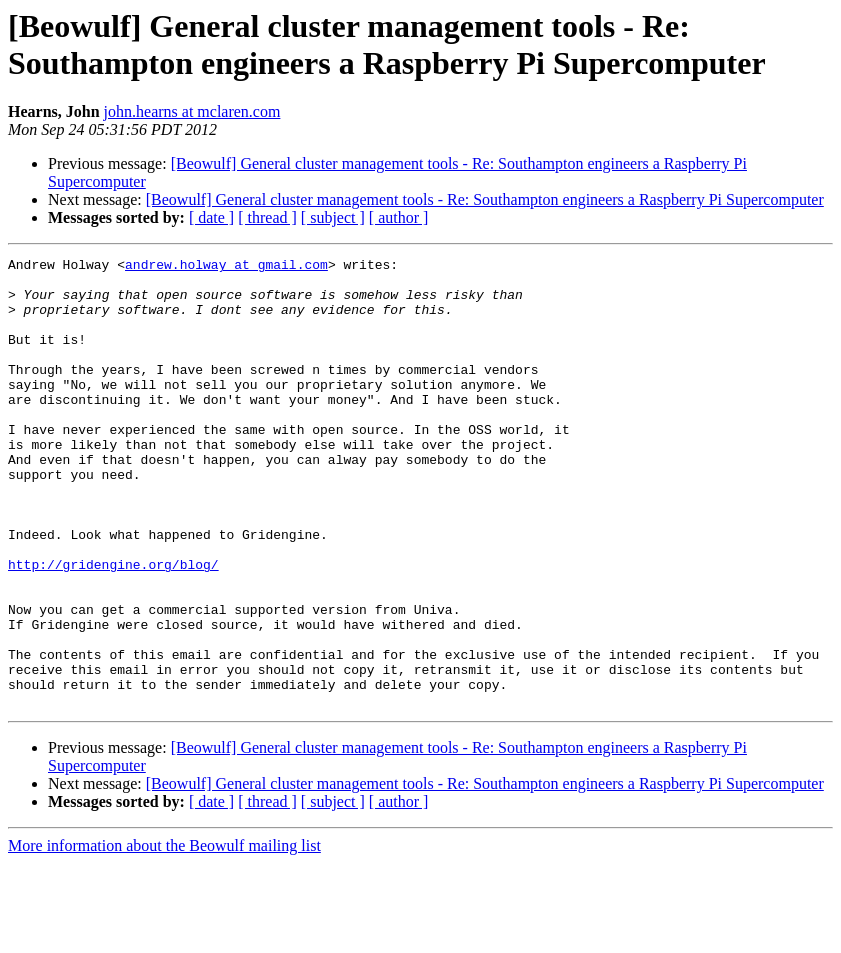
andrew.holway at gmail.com (226, 267)
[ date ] (211, 217)
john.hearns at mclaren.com (192, 111)
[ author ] (399, 217)
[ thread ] (267, 217)
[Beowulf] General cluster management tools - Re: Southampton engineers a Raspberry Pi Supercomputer (485, 199)
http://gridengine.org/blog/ (113, 627)
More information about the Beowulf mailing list (164, 935)
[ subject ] (333, 217)
